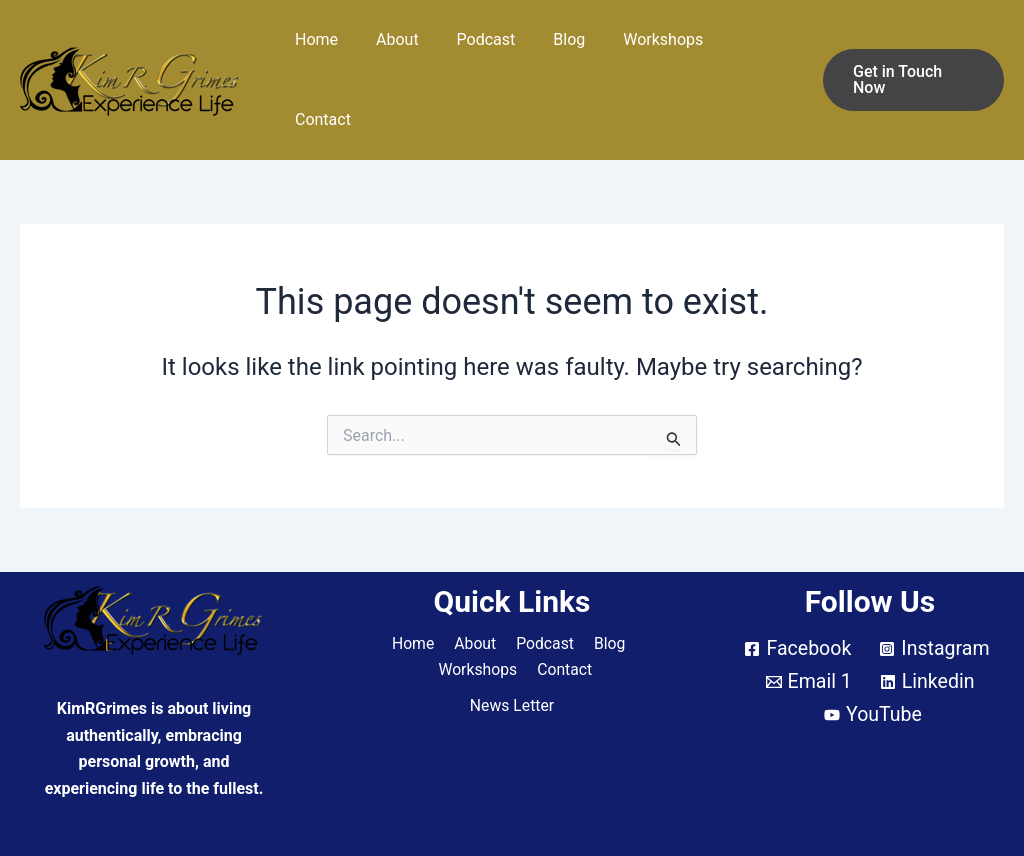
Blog (567, 52)
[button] (911, 53)
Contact (755, 52)
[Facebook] (796, 595)
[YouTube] (873, 661)
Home (331, 52)
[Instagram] (935, 595)
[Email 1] (808, 628)
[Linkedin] (928, 628)
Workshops (655, 52)
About (406, 52)
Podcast (489, 52)
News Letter (512, 652)
